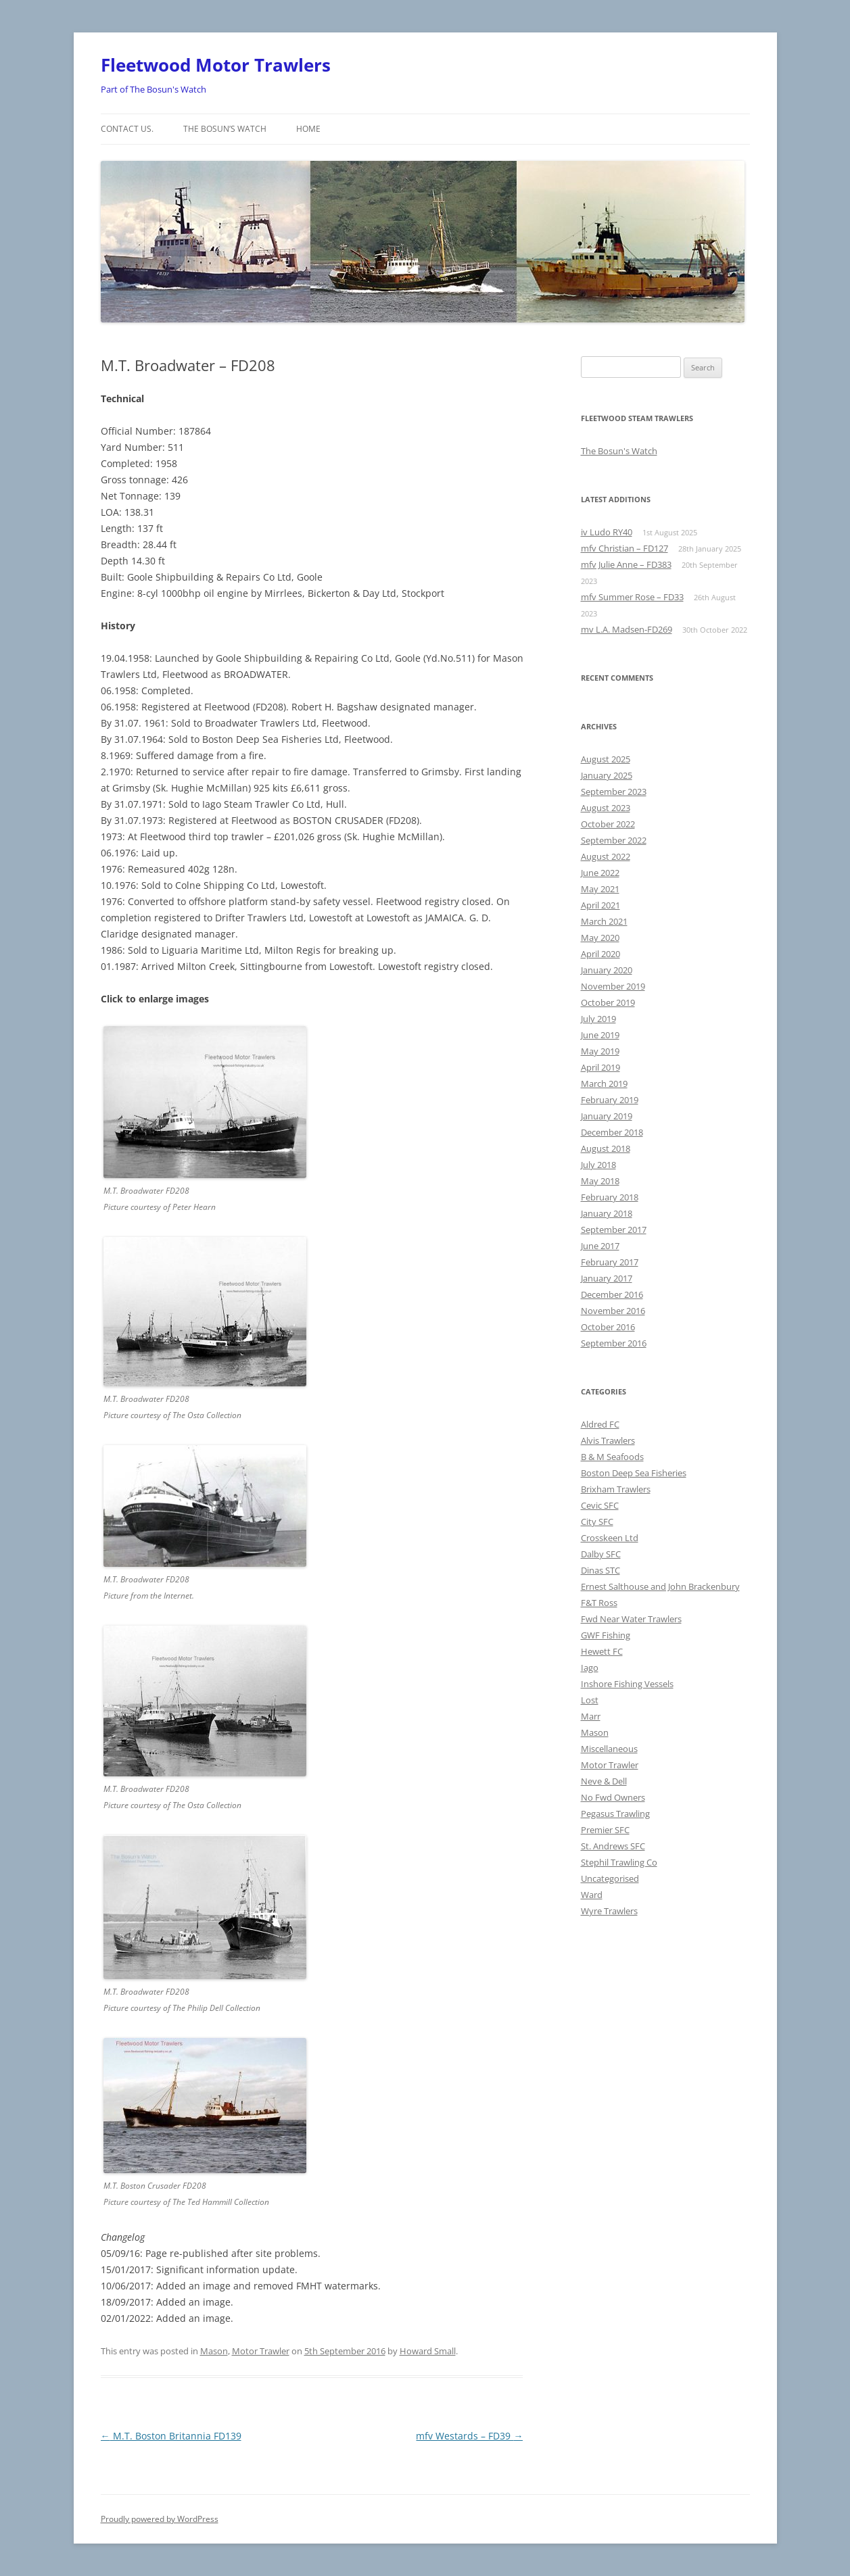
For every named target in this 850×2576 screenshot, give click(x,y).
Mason (214, 2351)
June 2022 (600, 873)
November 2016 (613, 1311)
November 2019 (613, 986)
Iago (589, 1667)
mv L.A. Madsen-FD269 (626, 629)
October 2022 (608, 824)
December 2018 (612, 1132)
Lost (589, 1700)
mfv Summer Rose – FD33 (632, 597)
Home (308, 129)
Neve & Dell (604, 1781)
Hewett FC (602, 1651)
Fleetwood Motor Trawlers (216, 65)
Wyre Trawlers (609, 1911)
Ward (592, 1895)
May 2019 (600, 1051)
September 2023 (613, 791)
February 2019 (609, 1100)
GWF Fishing (605, 1635)
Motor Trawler (260, 2351)
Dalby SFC (601, 1554)
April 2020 (600, 954)
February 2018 (609, 1197)
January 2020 (606, 970)
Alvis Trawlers (608, 1440)
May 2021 (600, 889)
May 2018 (600, 1181)
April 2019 (600, 1067)
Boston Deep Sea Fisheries (633, 1473)
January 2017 (606, 1278)
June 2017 (600, 1246)
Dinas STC (600, 1570)
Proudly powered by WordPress (159, 2519)
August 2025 (605, 759)
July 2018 (598, 1165)
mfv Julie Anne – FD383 (626, 564)
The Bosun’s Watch (224, 129)
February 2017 (609, 1262)
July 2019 (598, 1019)
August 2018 (605, 1148)
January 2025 (606, 775)
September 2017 (613, 1229)
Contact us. (127, 129)
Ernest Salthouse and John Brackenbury (660, 1586)
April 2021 (600, 905)
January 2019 (606, 1116)
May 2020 (600, 937)
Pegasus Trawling (615, 1813)
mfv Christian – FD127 (624, 548)
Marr (590, 1716)
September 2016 (613, 1343)
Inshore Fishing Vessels (627, 1684)
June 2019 (600, 1035)
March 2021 (604, 921)
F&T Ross (599, 1603)
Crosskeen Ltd (609, 1538)
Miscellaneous (609, 1749)
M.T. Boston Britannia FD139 (171, 2435)
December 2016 (612, 1294)
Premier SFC (605, 1830)
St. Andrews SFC (613, 1846)
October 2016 (608, 1327)
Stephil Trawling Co (619, 1862)
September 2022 (613, 840)
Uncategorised (610, 1878)
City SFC (597, 1521)
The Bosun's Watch (619, 451)
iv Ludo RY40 (606, 532)
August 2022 (605, 856)
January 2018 (606, 1213)
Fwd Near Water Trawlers (631, 1619)
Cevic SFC (600, 1505)
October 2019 (608, 1002)
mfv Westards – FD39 (469, 2435)
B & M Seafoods (612, 1457)
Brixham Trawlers (616, 1489)
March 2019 (604, 1083)
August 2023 (605, 808)
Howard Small (428, 2351)
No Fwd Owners (613, 1797)
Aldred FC (600, 1424)
